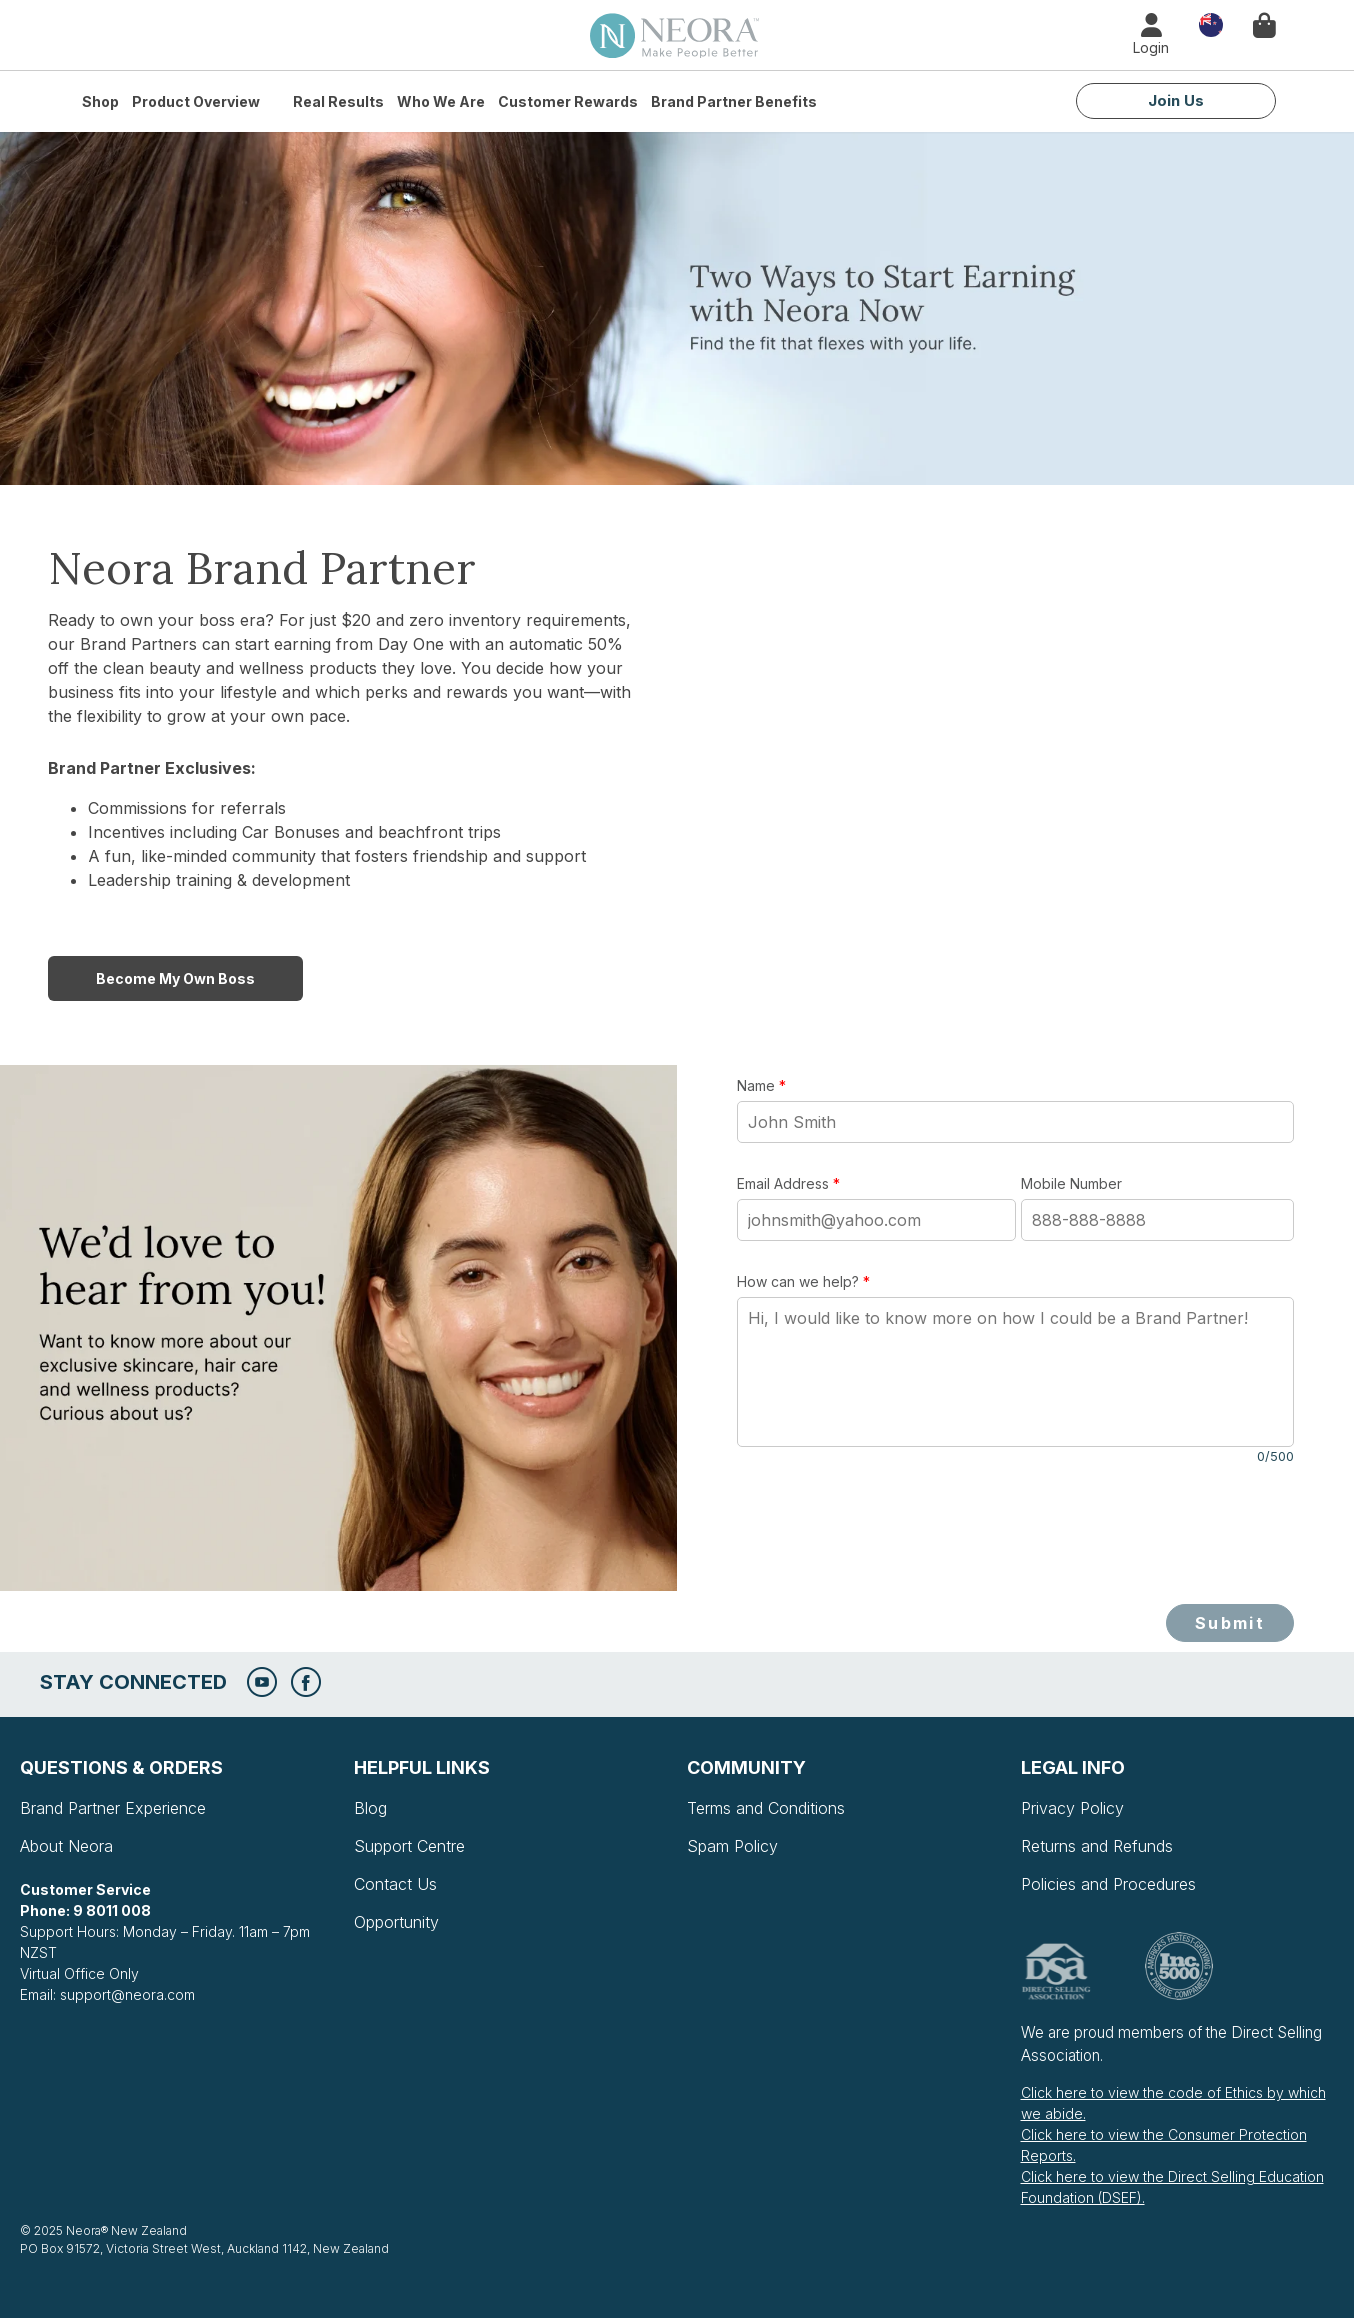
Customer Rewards (568, 101)
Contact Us (395, 1884)
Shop (100, 101)
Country (1211, 23)
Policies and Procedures (1108, 1884)
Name (761, 1085)
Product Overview (196, 101)
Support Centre (409, 1846)
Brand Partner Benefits (734, 101)
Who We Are (441, 101)
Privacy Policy (1072, 1808)
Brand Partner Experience (113, 1808)
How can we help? (803, 1281)
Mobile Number (1071, 1183)
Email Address (788, 1183)
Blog (370, 1808)
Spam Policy (732, 1846)
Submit (1230, 1623)
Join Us (1176, 100)
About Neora (66, 1846)
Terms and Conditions (766, 1808)
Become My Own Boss (175, 978)
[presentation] (889, 1535)
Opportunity (396, 1922)
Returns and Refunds (1097, 1846)
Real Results (338, 101)
